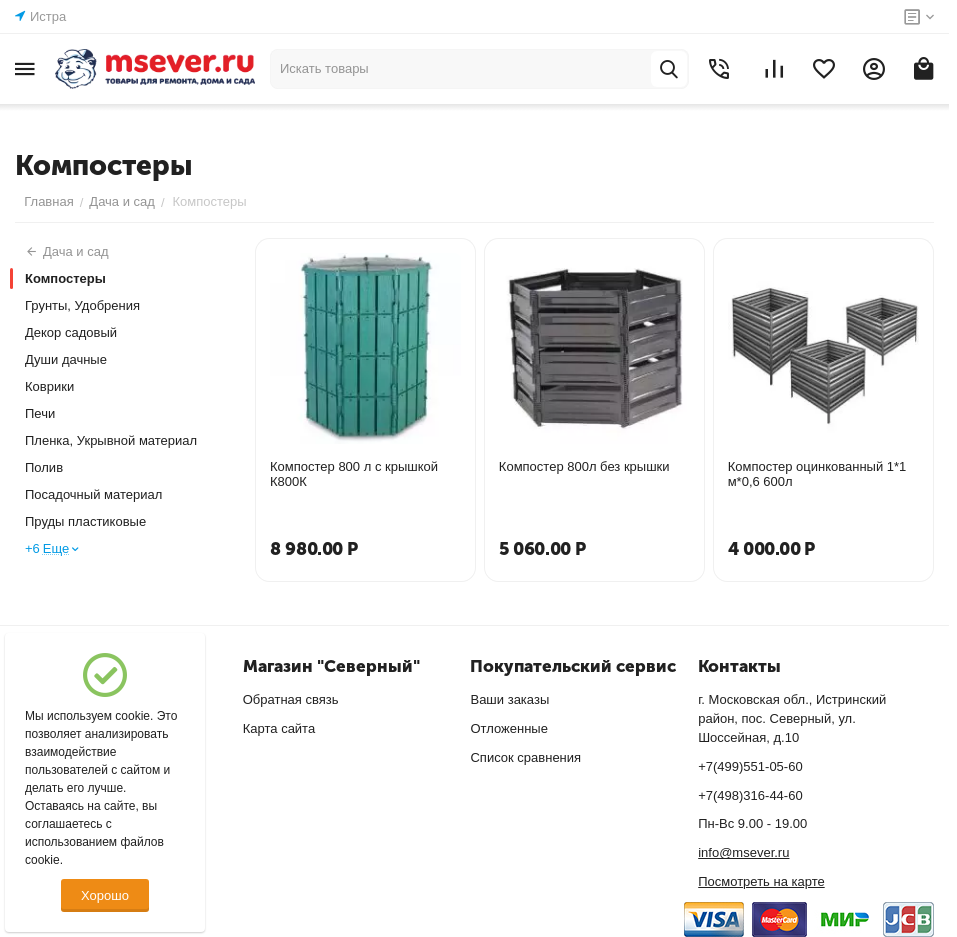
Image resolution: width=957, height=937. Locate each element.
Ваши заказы (509, 699)
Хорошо (105, 895)
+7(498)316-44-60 (750, 795)
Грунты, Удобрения (82, 305)
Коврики (49, 386)
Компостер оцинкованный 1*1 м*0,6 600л (817, 474)
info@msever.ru (743, 852)
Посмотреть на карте (761, 881)
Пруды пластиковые (85, 521)
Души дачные (66, 359)
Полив (44, 467)
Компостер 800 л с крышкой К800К (354, 474)
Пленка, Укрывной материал (111, 440)
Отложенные (508, 728)
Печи (40, 413)
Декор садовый (71, 332)
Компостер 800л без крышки (584, 466)
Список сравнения (525, 757)
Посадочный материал (93, 494)
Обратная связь (291, 699)
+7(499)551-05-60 (750, 766)
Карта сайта (279, 728)
